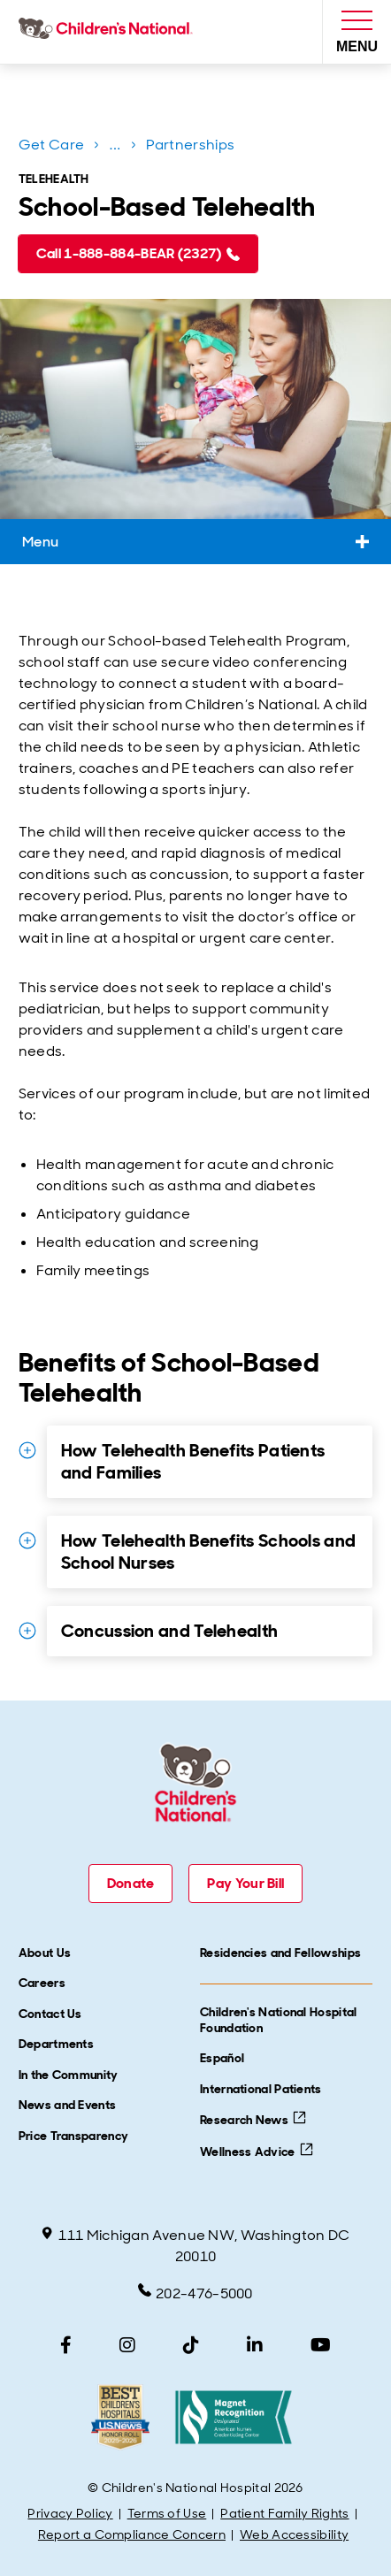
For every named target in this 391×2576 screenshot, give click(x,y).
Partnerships (190, 144)
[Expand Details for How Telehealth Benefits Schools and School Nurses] (27, 1540)
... (117, 148)
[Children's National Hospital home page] (109, 32)
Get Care (51, 144)
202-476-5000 (195, 2293)
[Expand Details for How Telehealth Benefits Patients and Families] (27, 1450)
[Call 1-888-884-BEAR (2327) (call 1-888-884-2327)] (138, 253)
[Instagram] (127, 2345)
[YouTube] (320, 2345)
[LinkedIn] (254, 2345)
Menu (195, 541)
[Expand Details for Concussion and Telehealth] (27, 1631)
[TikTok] (191, 2345)
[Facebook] (66, 2345)
